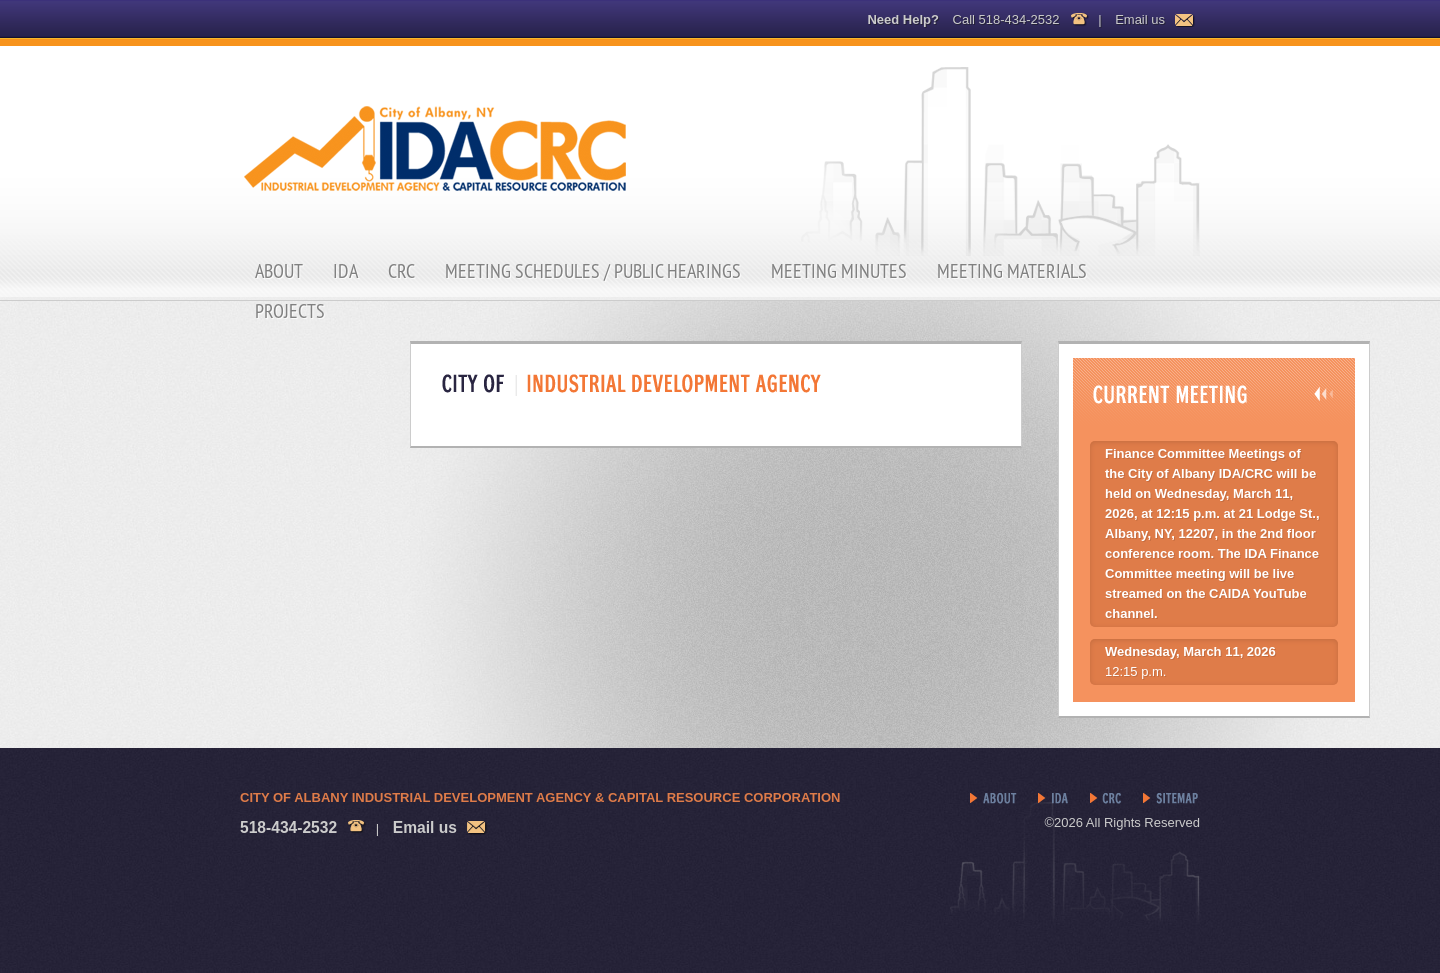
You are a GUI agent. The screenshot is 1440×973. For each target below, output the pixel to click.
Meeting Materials (1012, 271)
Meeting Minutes (839, 271)
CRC (401, 271)
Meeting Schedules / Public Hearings (593, 271)
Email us (1140, 19)
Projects (290, 311)
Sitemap (1171, 799)
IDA (345, 271)
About (279, 271)
